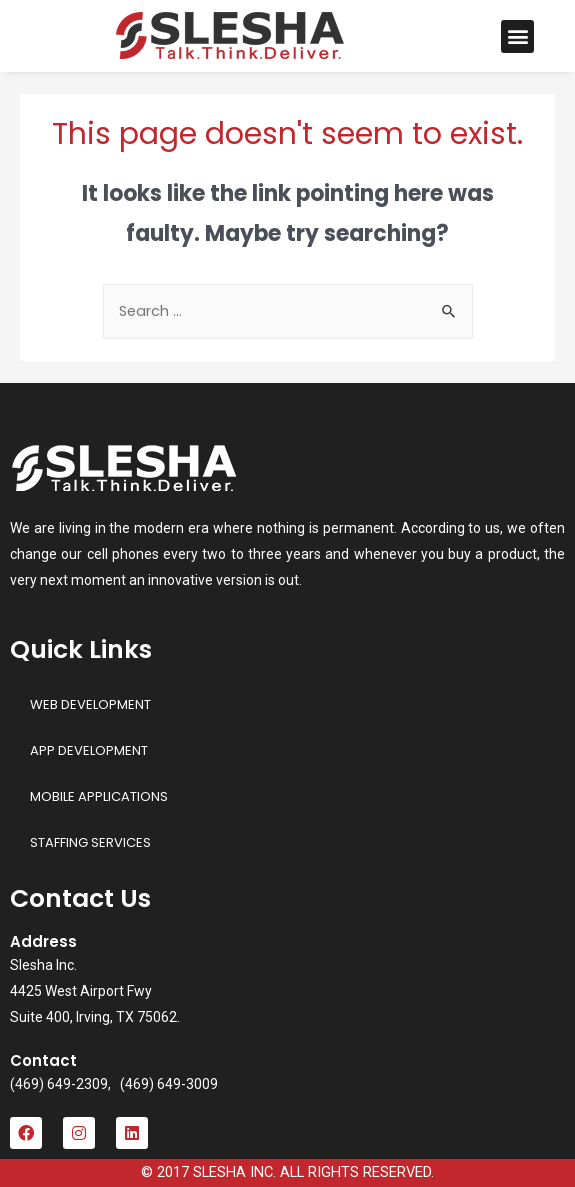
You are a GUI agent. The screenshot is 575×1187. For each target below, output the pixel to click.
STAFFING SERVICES (90, 842)
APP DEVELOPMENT (89, 750)
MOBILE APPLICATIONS (99, 796)
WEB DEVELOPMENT (90, 704)
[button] (517, 36)
